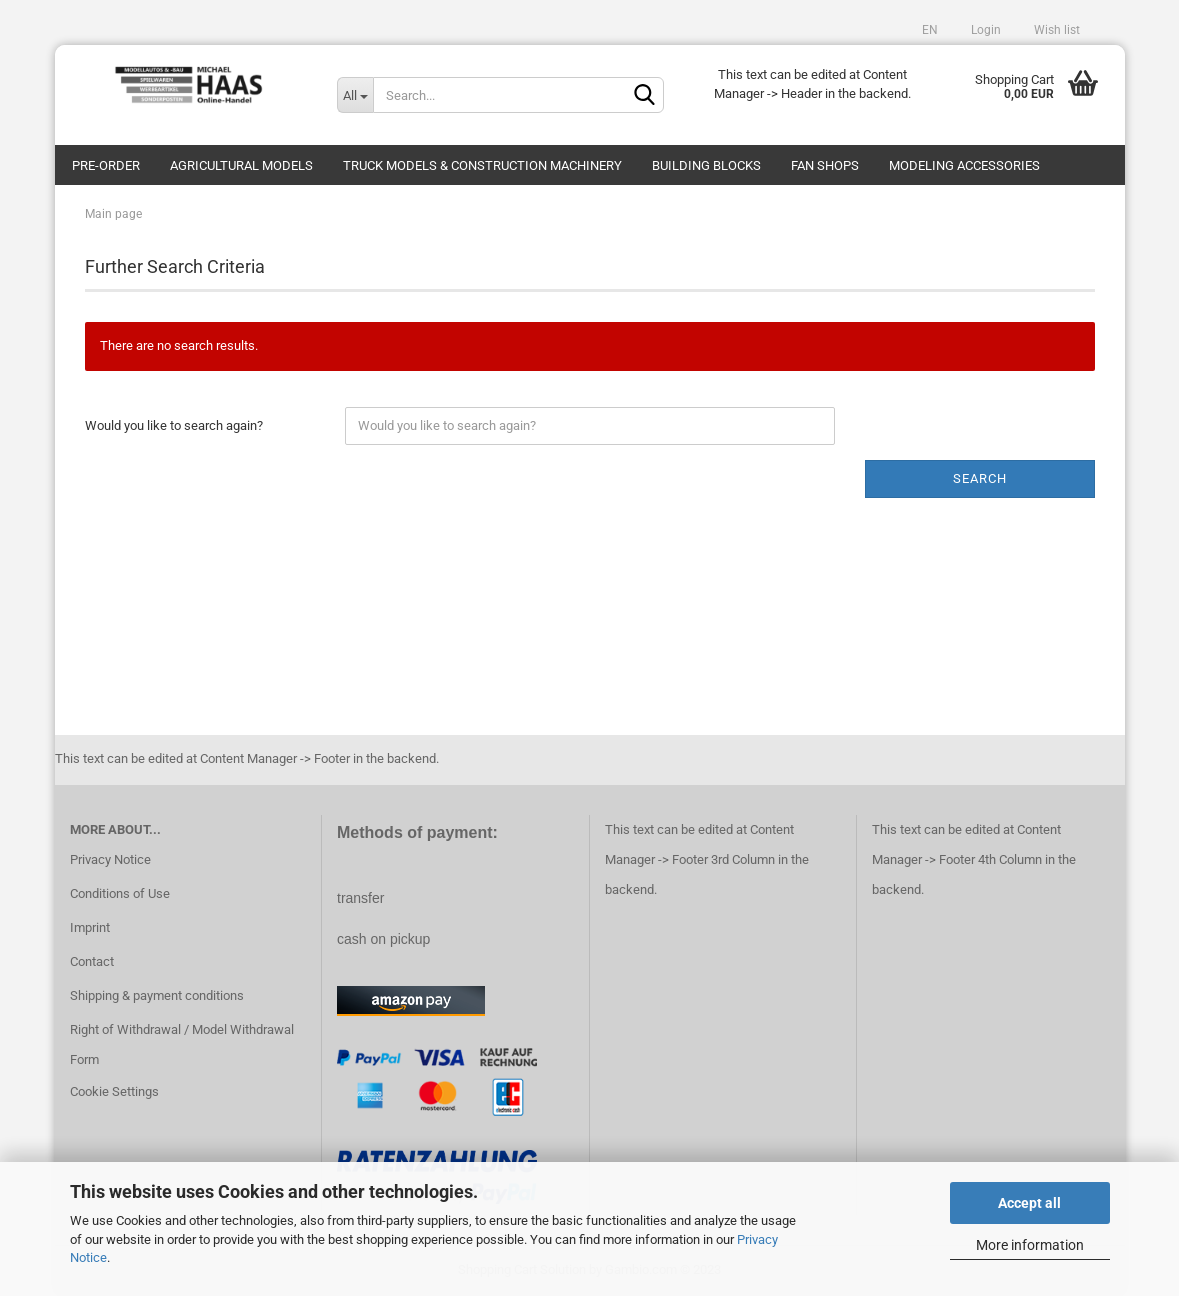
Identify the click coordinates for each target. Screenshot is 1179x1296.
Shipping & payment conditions (157, 995)
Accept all (1029, 1203)
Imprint (90, 927)
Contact (92, 961)
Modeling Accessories (964, 165)
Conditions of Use (120, 893)
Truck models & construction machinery (482, 165)
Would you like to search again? (174, 425)
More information (1030, 1245)
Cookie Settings (114, 1091)
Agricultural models (241, 165)
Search (980, 478)
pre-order (106, 165)
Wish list (1055, 30)
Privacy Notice (110, 859)
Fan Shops (825, 165)
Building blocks (706, 165)
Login (984, 30)
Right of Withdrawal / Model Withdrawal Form (182, 1044)
